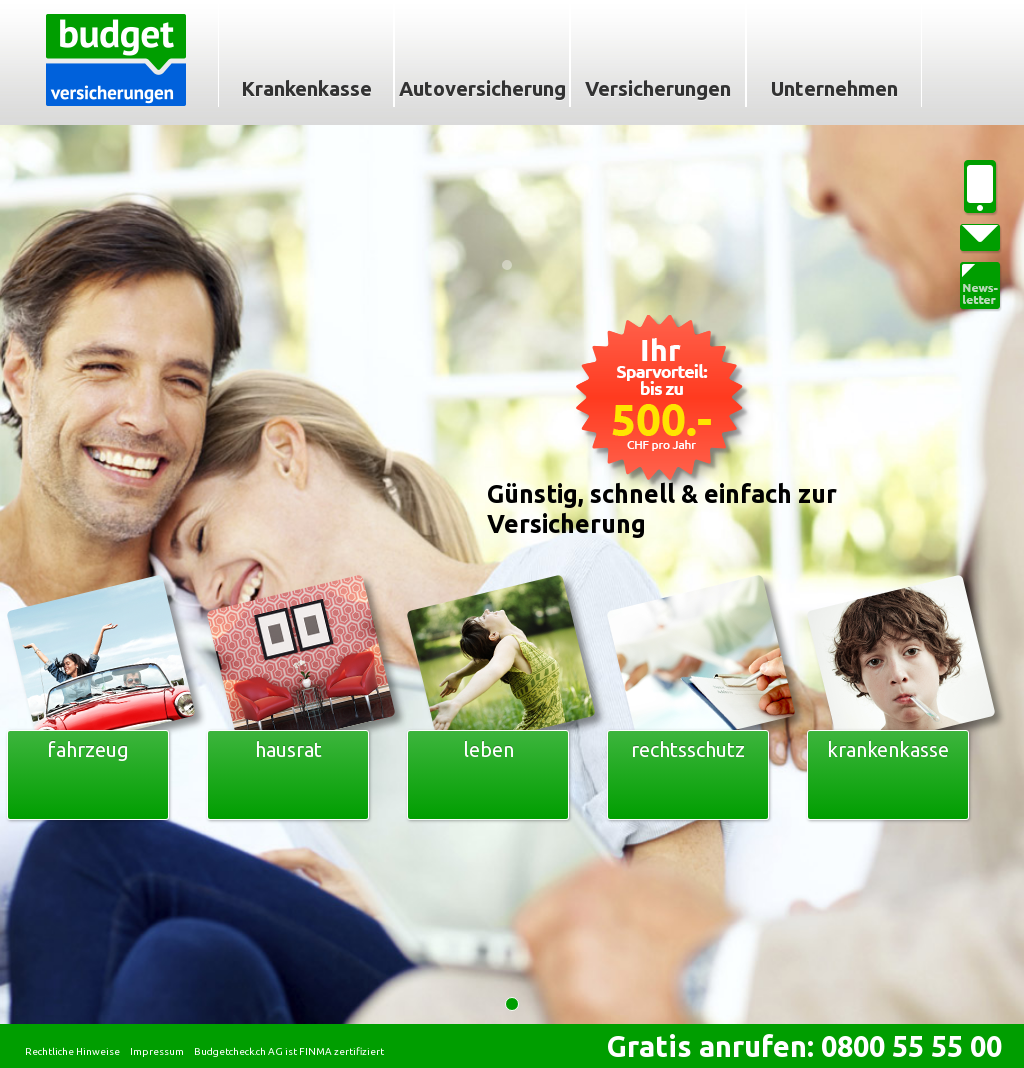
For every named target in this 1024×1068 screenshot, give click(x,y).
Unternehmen (834, 88)
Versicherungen (658, 88)
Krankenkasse (306, 88)
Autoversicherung (482, 88)
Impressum (157, 1051)
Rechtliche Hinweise (72, 1051)
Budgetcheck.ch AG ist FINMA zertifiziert (289, 1051)
